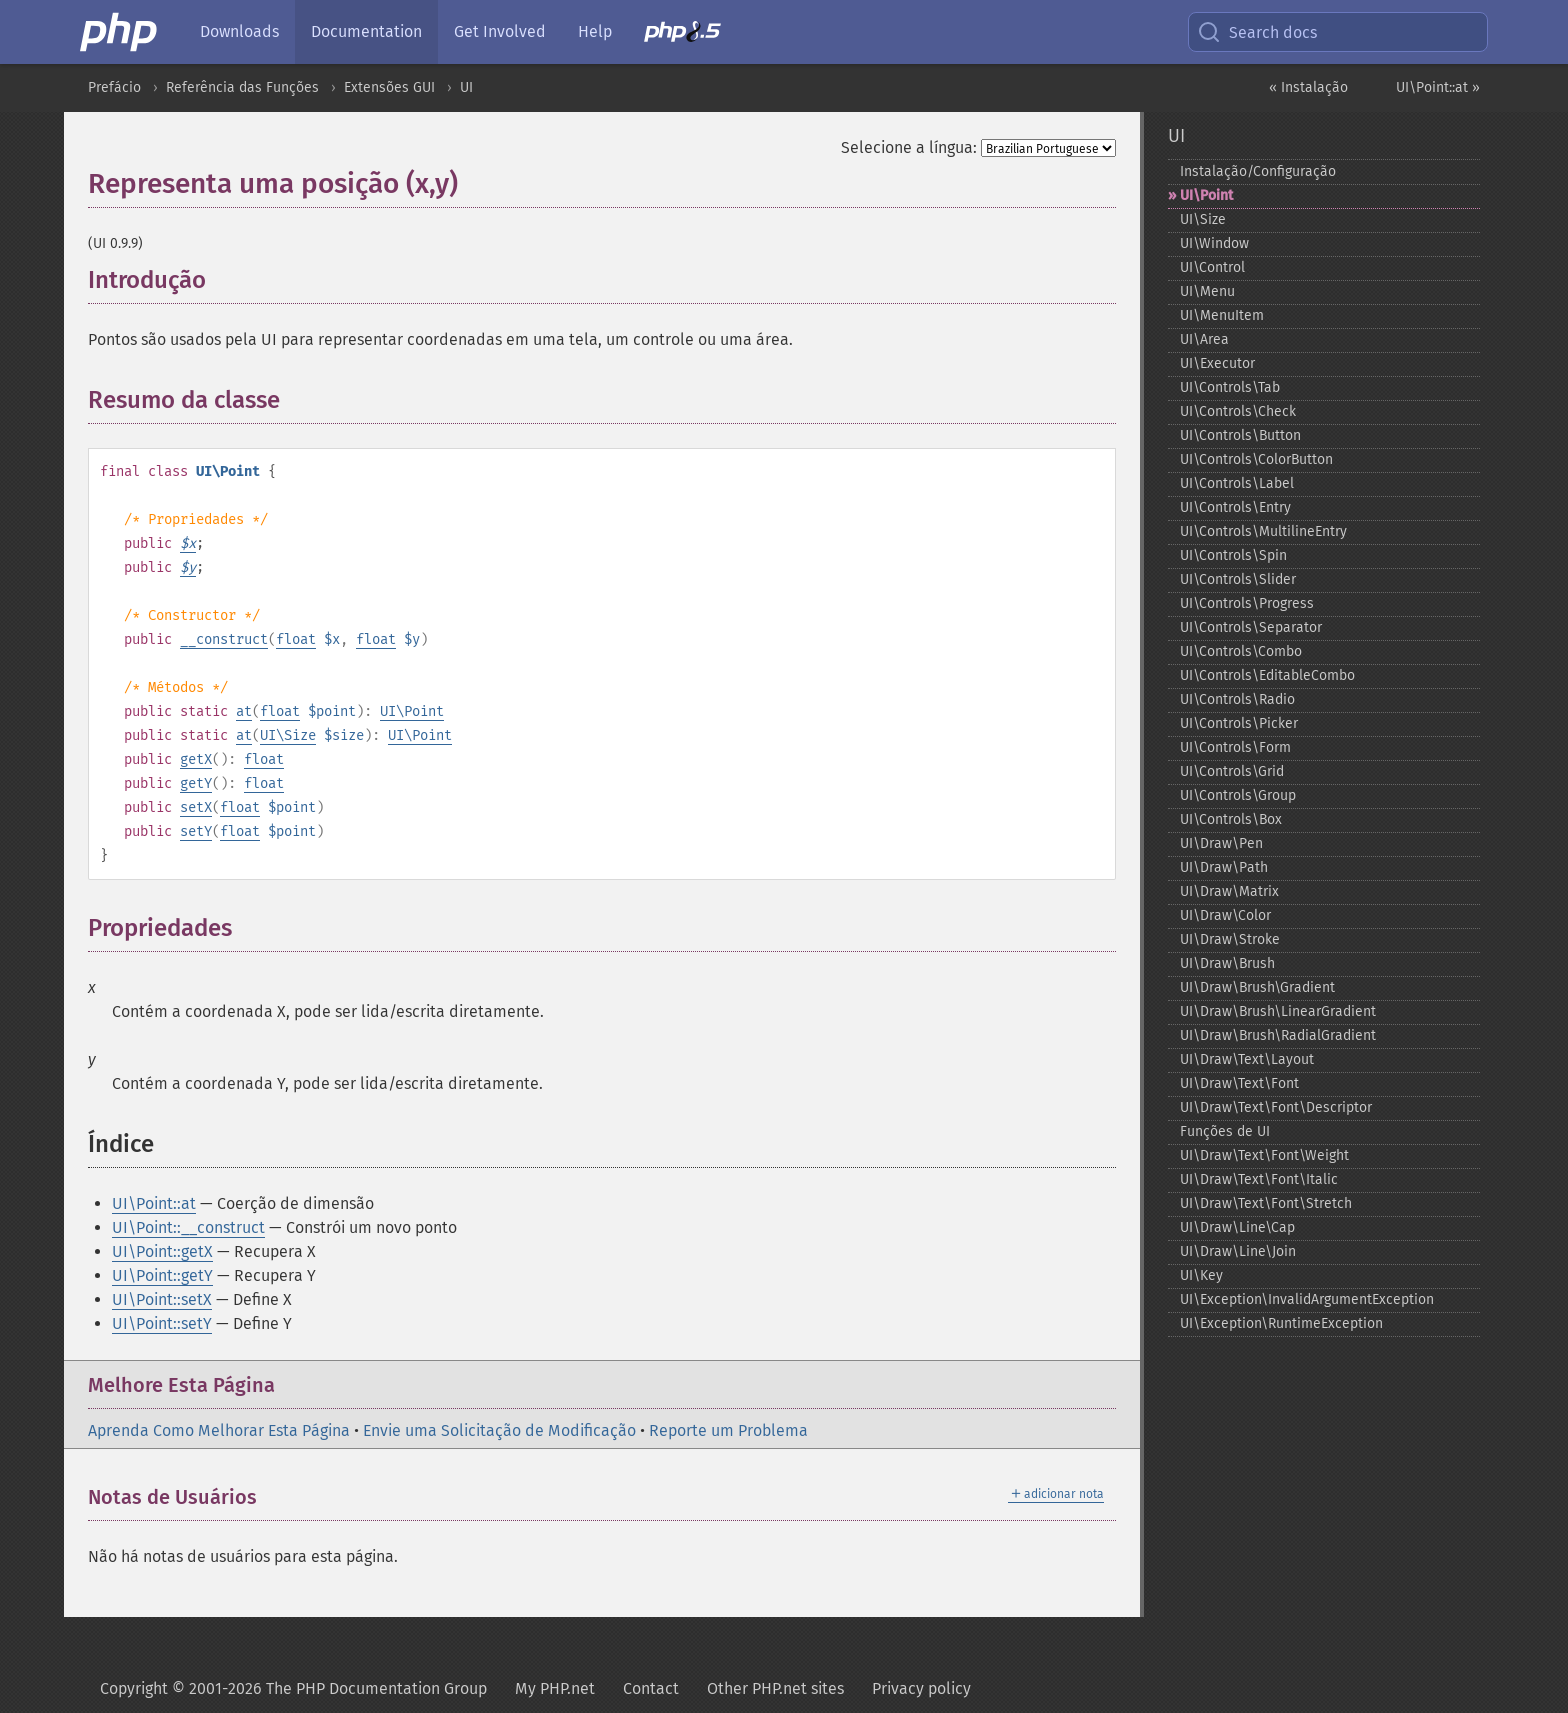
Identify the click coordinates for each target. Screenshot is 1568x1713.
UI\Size (288, 735)
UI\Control (1212, 267)
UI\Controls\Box (1231, 819)
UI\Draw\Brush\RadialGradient (1278, 1035)
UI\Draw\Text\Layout (1247, 1059)
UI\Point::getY (162, 1275)
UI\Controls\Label (1237, 483)
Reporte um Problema (728, 1430)
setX (196, 807)
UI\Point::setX (162, 1299)
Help (595, 31)
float (296, 639)
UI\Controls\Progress (1247, 603)
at (244, 711)
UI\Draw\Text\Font (1239, 1083)
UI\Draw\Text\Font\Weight (1264, 1155)
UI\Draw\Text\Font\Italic (1259, 1179)
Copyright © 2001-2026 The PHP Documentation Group (293, 1688)
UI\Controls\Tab (1230, 387)
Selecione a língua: (909, 147)
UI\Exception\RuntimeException (1281, 1323)
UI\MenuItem (1222, 315)
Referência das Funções (242, 87)
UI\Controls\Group (1238, 795)
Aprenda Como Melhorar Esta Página (219, 1430)
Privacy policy (921, 1688)
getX (196, 759)
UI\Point (412, 711)
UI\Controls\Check (1238, 411)
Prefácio (114, 87)
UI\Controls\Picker (1239, 723)
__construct (224, 639)
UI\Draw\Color (1225, 915)
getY (196, 783)
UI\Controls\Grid (1232, 771)
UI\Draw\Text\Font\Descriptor (1276, 1107)
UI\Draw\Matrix (1229, 891)
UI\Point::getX (162, 1251)
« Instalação (1308, 87)
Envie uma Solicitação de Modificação (499, 1430)
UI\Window (1214, 243)
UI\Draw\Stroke (1230, 939)
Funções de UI (1225, 1131)
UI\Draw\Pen (1221, 843)
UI (466, 87)
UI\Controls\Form (1235, 747)
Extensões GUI (389, 87)
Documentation (366, 31)
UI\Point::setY (162, 1323)
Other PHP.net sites (775, 1688)
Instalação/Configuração (1258, 171)
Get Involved (500, 31)
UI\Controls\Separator (1251, 627)
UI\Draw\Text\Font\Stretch (1266, 1203)
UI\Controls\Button (1240, 435)
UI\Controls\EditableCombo (1267, 675)
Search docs (1257, 32)
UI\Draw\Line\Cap (1237, 1227)
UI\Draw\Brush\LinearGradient (1278, 1011)
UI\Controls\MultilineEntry (1263, 531)
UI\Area (1204, 339)
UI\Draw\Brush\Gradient (1257, 987)
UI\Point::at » (1438, 87)
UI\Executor (1217, 363)
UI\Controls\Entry (1235, 507)
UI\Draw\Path (1224, 867)
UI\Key (1201, 1275)
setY (196, 831)
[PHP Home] (120, 32)
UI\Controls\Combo (1241, 651)
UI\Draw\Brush (1227, 963)
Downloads (239, 31)
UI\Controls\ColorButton (1256, 459)
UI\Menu (1207, 291)
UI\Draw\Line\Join (1238, 1251)
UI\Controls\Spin (1233, 555)
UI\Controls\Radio (1237, 699)
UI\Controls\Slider (1238, 579)
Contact (651, 1688)
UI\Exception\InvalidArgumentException (1307, 1299)
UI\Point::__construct (188, 1227)
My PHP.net (555, 1688)
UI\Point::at (154, 1203)
